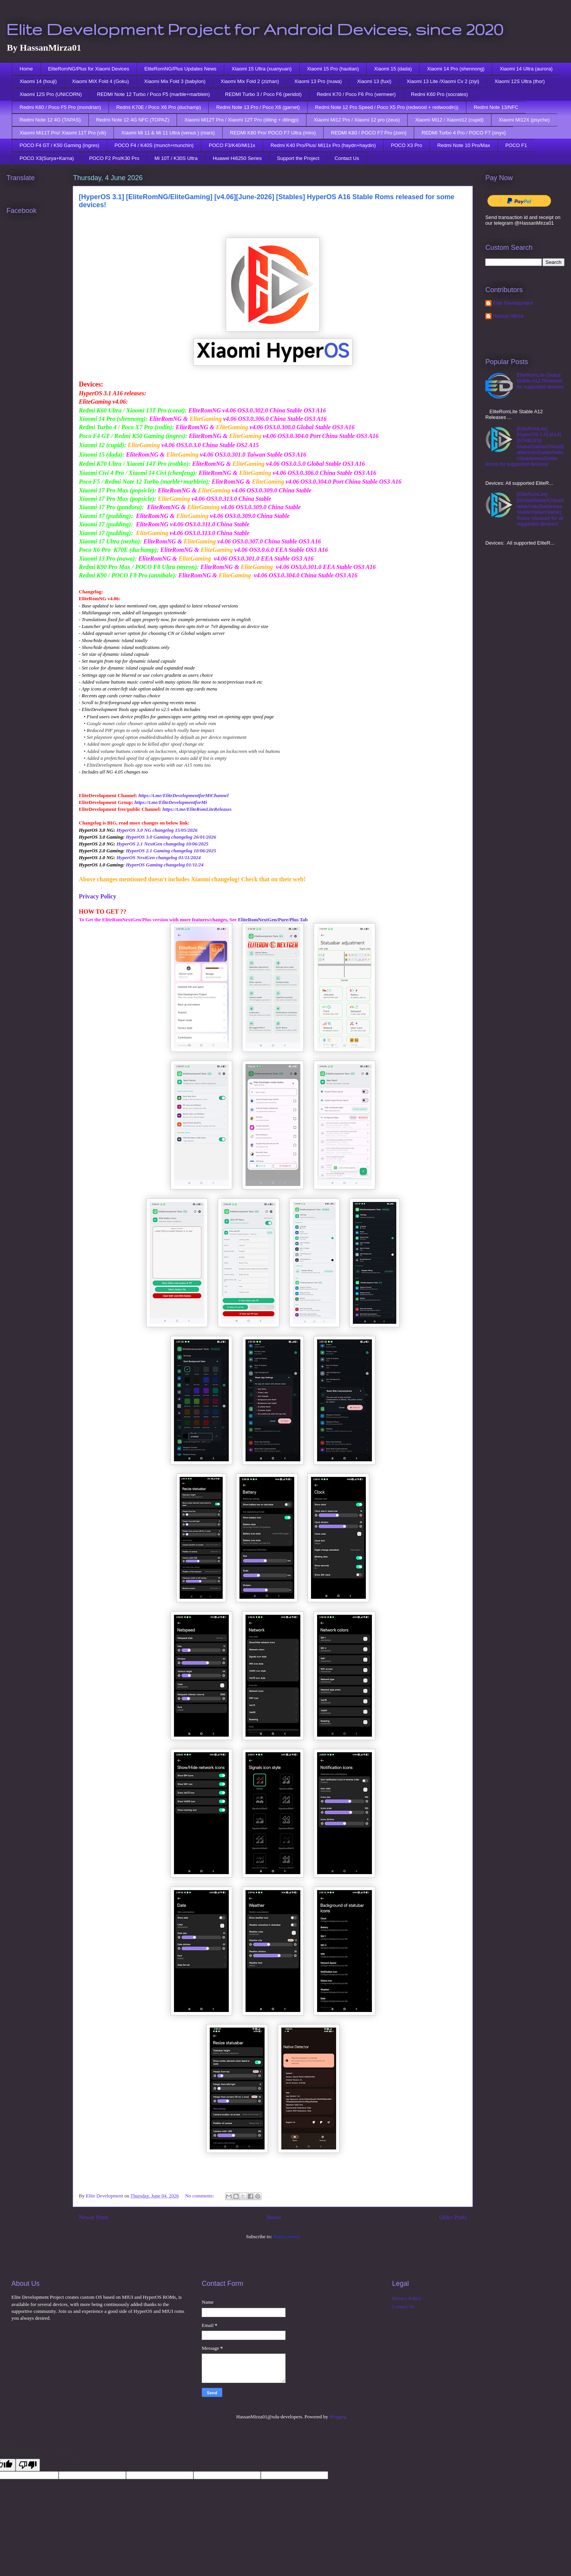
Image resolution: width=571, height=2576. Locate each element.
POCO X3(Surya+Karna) (47, 158)
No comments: (200, 2196)
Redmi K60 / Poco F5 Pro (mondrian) (60, 107)
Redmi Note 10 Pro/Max (463, 145)
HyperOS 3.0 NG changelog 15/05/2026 (157, 830)
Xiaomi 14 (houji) (38, 81)
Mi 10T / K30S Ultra (176, 158)
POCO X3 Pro (406, 145)
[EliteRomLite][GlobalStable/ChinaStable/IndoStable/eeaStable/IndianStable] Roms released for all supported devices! (540, 509)
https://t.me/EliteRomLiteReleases (197, 809)
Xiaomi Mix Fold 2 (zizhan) (250, 81)
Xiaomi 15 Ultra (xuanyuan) (262, 69)
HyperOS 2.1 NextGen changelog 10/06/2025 (162, 844)
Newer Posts (93, 2217)
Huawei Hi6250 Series (237, 158)
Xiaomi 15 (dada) (393, 69)
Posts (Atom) (286, 2236)
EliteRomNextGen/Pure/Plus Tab (273, 919)
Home (26, 69)
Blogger (337, 2416)
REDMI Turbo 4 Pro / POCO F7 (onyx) (464, 133)
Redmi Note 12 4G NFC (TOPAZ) (132, 120)
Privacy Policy (97, 896)
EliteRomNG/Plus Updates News (180, 69)
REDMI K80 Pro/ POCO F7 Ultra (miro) (273, 133)
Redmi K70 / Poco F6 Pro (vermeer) (356, 94)
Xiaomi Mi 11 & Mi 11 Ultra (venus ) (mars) (168, 133)
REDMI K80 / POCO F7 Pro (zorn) (369, 133)
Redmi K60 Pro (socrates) (439, 94)
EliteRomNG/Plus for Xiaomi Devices (88, 69)
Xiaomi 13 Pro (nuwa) (318, 81)
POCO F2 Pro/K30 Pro (114, 158)
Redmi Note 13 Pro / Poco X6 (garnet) (258, 107)
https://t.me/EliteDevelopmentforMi (170, 802)
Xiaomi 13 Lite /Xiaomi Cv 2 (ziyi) (443, 81)
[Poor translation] (28, 2465)
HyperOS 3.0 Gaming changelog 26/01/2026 (171, 837)
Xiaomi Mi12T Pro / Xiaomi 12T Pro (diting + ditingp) (242, 120)
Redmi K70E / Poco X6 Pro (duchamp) (158, 107)
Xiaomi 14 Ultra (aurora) (526, 69)
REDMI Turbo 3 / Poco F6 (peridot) (263, 94)
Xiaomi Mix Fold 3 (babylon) (175, 81)
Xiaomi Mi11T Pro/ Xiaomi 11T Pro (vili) (63, 133)
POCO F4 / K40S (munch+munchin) (154, 145)
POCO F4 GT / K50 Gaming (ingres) (59, 145)
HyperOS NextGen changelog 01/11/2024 (158, 857)
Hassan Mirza (508, 316)
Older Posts (453, 2217)
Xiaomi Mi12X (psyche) (524, 120)
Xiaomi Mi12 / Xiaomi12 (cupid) (449, 120)
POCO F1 (516, 145)
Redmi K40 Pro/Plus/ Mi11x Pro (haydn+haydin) (323, 145)
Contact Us (347, 158)
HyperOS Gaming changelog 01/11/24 (165, 865)
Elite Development (513, 303)
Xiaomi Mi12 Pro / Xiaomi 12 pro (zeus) (357, 120)
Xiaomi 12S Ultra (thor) (519, 81)
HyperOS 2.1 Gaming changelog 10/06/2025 (171, 850)
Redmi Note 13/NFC (496, 107)
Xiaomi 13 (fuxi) (374, 81)
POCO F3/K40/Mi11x (232, 145)
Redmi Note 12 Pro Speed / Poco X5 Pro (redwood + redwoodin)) (387, 107)
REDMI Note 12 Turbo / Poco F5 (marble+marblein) (153, 94)
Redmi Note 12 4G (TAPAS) (50, 120)
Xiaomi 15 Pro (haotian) (333, 69)
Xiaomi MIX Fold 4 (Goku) (100, 81)
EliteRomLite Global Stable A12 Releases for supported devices (540, 381)
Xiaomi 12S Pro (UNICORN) (51, 94)
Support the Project (298, 158)
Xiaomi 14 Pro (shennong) (456, 69)
